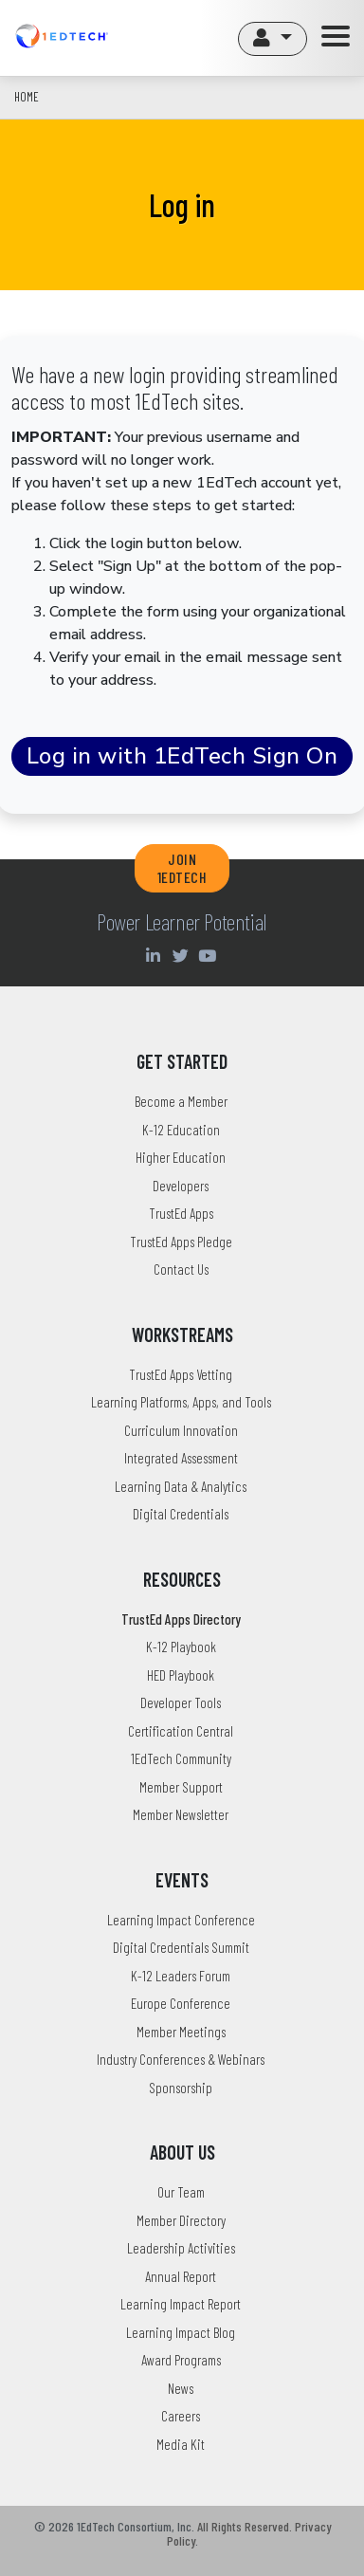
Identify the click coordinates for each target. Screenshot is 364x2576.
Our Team (181, 2191)
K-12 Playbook (181, 1646)
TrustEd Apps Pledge (181, 1241)
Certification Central (180, 1730)
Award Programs (181, 2359)
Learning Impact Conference (181, 1919)
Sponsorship (180, 2087)
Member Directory (181, 2220)
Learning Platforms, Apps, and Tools (181, 1401)
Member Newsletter (180, 1814)
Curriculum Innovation (181, 1430)
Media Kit (180, 2444)
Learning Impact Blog (180, 2332)
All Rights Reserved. (244, 2526)
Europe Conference (180, 2003)
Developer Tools (180, 1702)
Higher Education (181, 1157)
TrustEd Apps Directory (181, 1619)
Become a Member (181, 1101)
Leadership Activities (181, 2247)
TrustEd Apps (181, 1213)
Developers (181, 1185)
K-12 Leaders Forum (180, 1975)
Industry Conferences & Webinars (180, 2059)
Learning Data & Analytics (180, 1486)
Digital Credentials (180, 1513)
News (180, 2388)
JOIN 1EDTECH (182, 868)
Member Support (181, 1786)
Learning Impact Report (180, 2303)
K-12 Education (181, 1129)
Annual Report (180, 2276)
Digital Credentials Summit (181, 1947)
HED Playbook (180, 1675)
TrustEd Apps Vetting (180, 1374)
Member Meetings (181, 2031)
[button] (272, 39)
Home (26, 96)
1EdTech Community (181, 1758)
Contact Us (181, 1269)
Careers (180, 2415)
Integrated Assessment (181, 1457)
